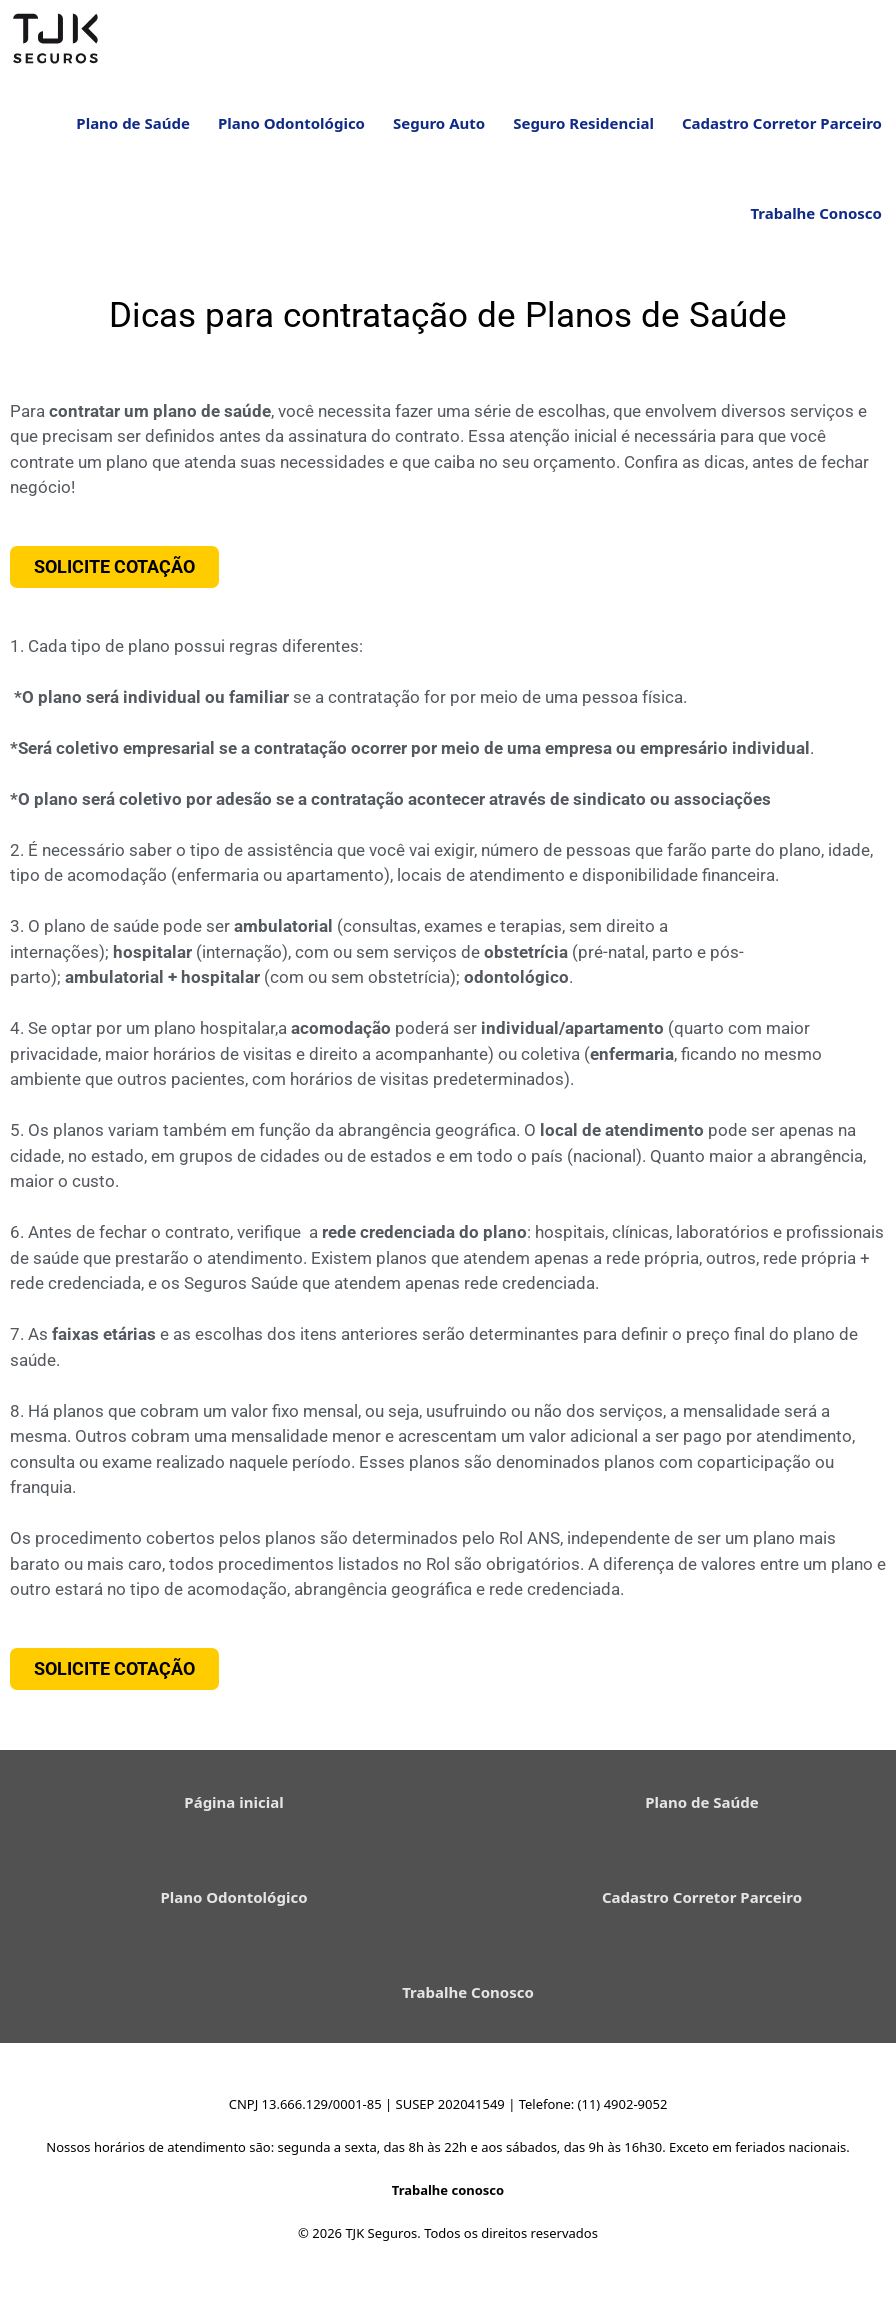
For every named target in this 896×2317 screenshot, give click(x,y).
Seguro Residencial (583, 135)
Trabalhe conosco (448, 2202)
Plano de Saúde (133, 135)
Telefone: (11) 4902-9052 (593, 2116)
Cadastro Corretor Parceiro (782, 135)
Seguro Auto (439, 135)
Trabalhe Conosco (816, 225)
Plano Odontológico (291, 135)
